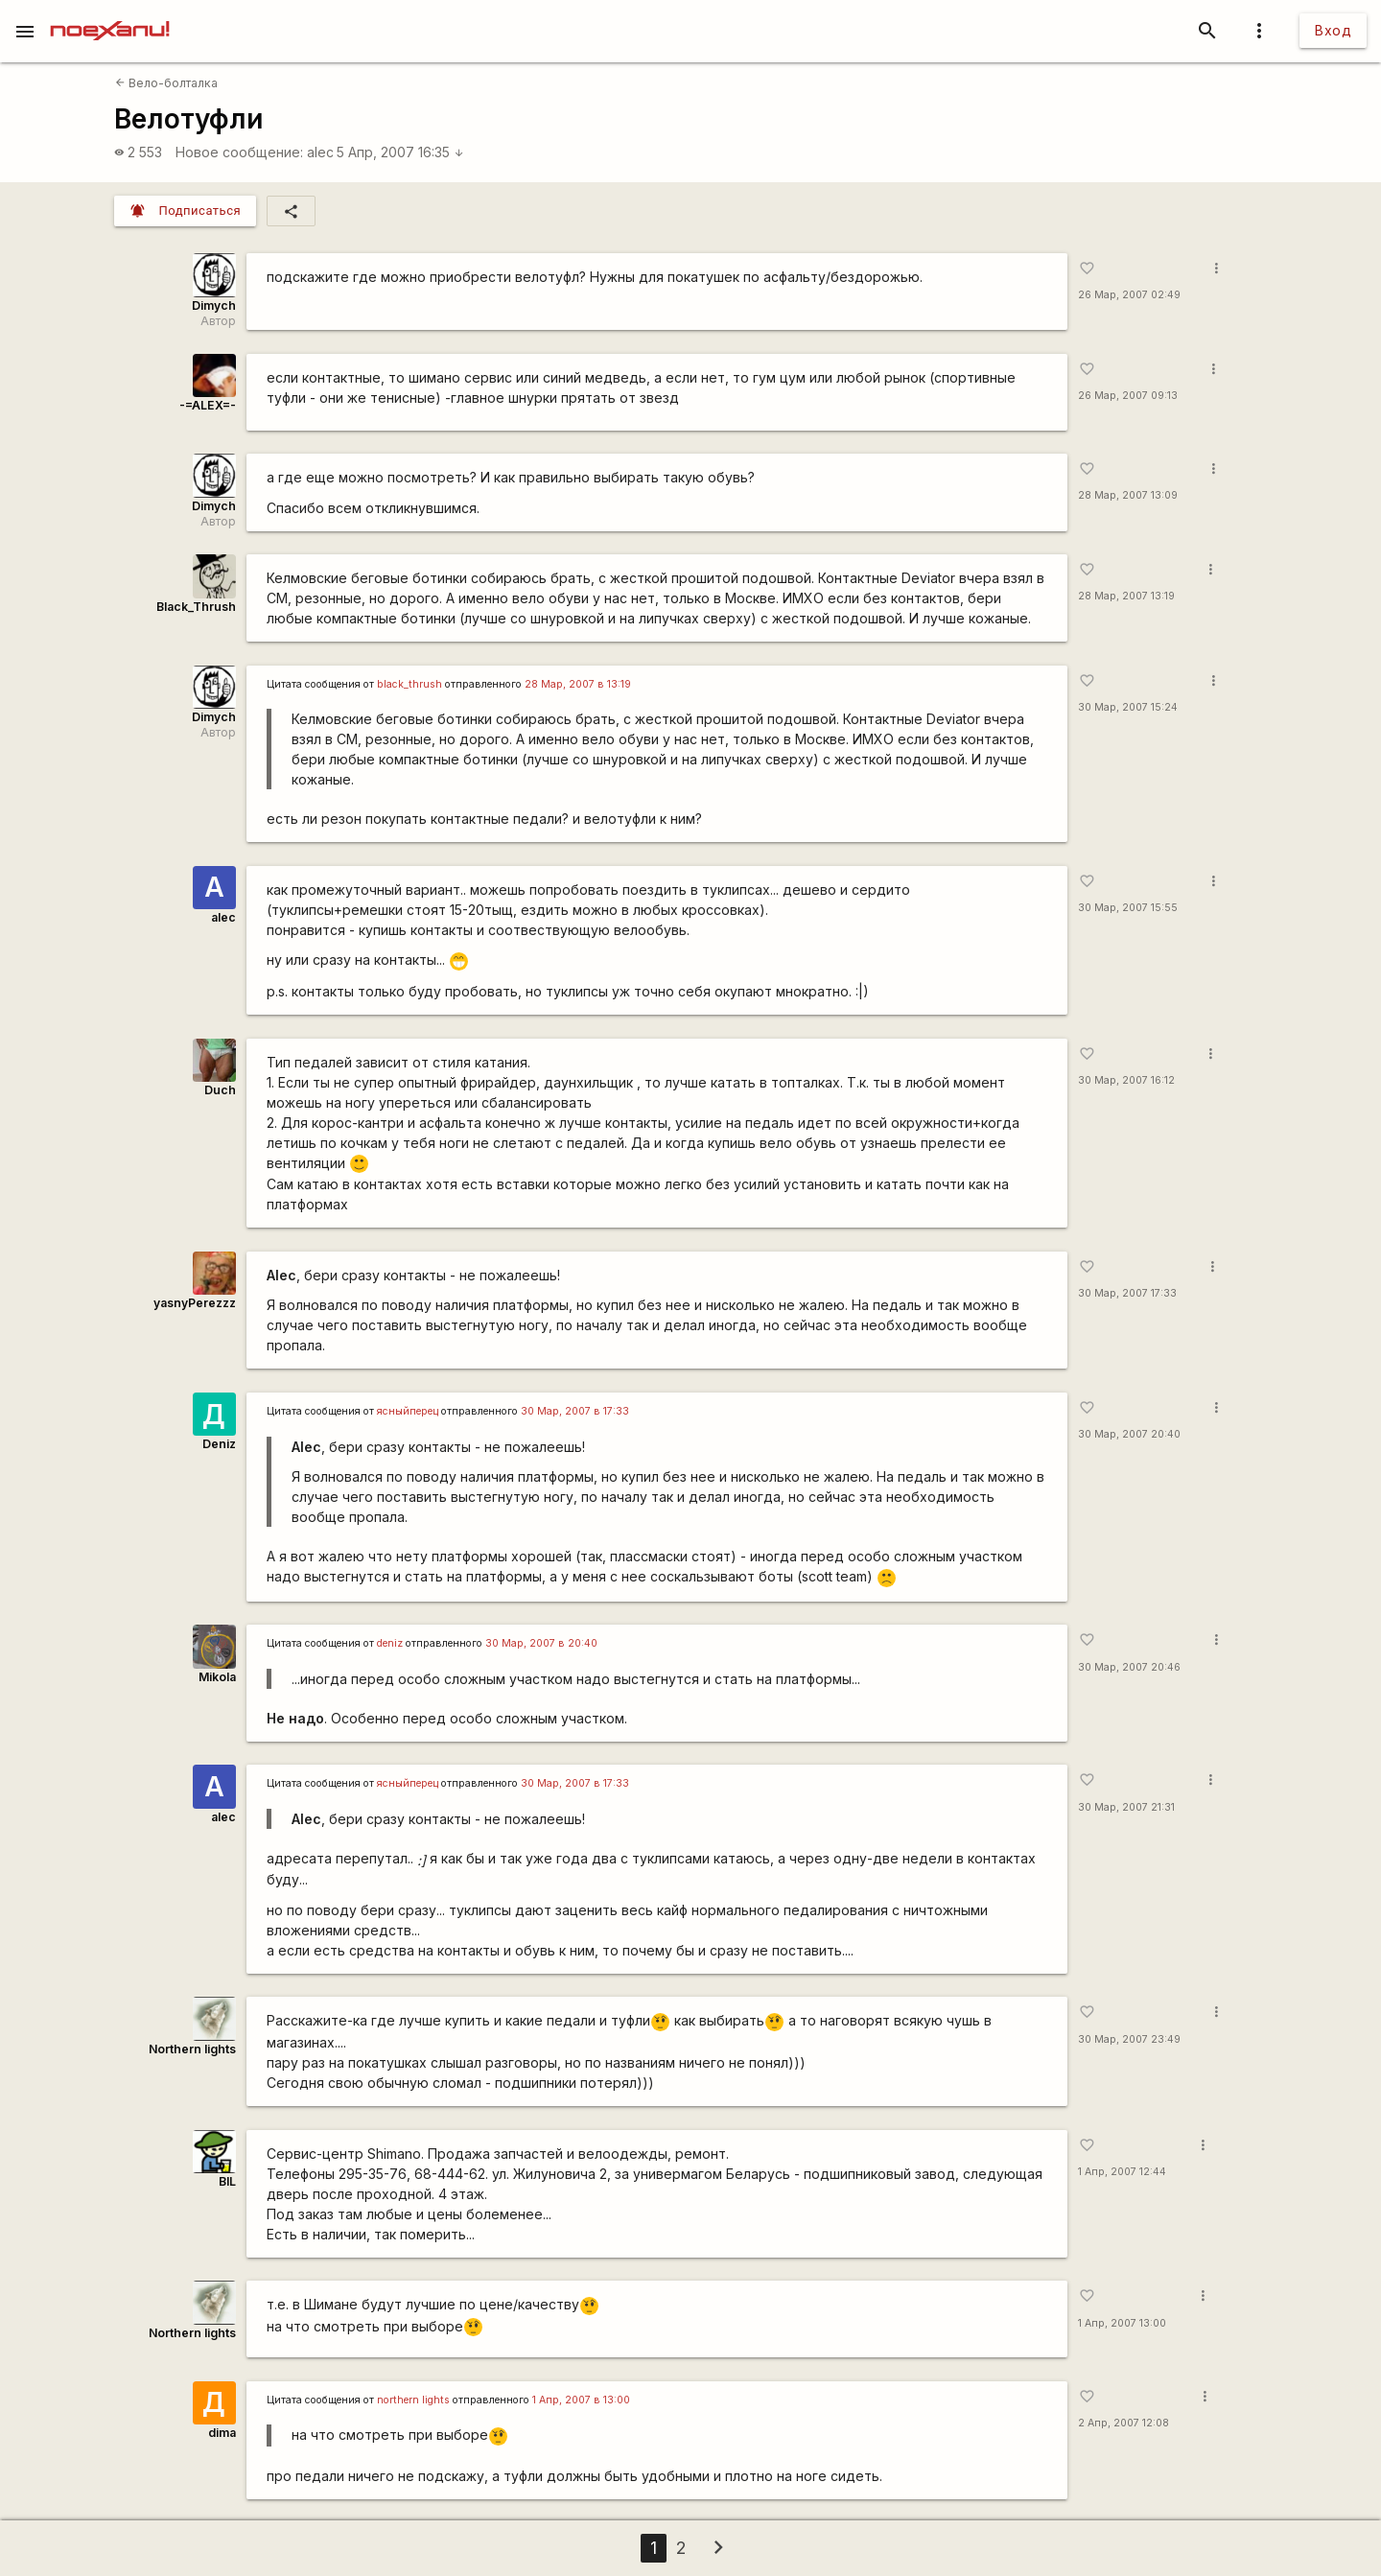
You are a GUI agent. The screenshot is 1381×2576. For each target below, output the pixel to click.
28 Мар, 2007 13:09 (1128, 495)
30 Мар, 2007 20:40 (1129, 1434)
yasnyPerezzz (194, 1303)
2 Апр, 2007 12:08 (1123, 2423)
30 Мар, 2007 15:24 (1128, 707)
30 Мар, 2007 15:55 (1128, 908)
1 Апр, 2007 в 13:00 (581, 2400)
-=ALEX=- (207, 405)
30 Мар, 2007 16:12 (1126, 1080)
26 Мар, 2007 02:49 (1129, 295)
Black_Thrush (196, 606)
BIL (227, 2181)
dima (222, 2432)
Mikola (217, 1677)
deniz (390, 1643)
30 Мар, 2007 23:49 (1129, 2039)
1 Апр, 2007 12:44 (1122, 2172)
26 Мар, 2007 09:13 (1128, 395)
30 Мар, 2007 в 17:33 (575, 1411)
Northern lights (192, 2049)
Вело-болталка (166, 83)
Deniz (219, 1444)
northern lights (413, 2400)
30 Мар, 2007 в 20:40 (541, 1643)
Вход (1333, 30)
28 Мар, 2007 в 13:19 (578, 684)
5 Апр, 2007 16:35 (400, 152)
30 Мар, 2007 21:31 (1126, 1807)
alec (320, 152)
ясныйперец (407, 1411)
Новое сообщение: (239, 152)
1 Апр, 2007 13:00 (1122, 2323)
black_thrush (409, 684)
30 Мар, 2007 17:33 (1127, 1293)
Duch (220, 1090)
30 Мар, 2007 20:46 (1129, 1667)
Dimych (214, 305)
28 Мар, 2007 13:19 (1126, 596)
